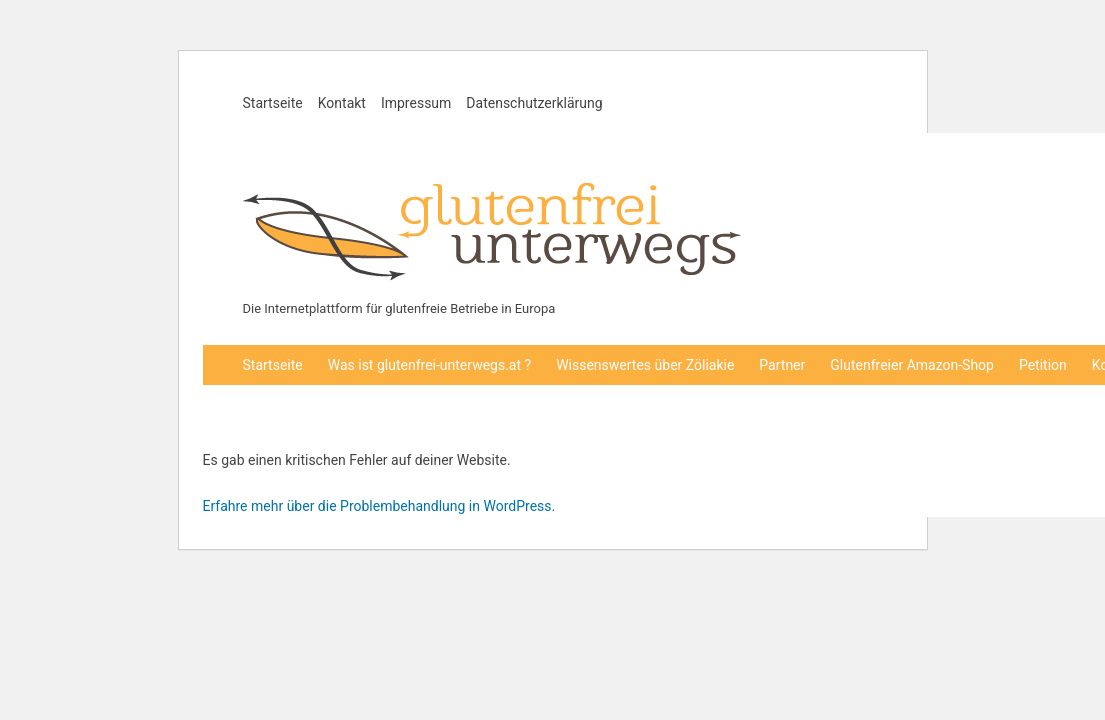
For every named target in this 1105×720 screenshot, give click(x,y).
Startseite (273, 103)
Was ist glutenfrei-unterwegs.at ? (429, 365)
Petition (1043, 365)
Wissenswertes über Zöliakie (645, 365)
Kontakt (342, 103)
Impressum (416, 103)
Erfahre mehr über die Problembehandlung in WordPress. (379, 506)
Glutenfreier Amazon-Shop (912, 365)
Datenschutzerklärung (534, 103)
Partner (782, 365)
